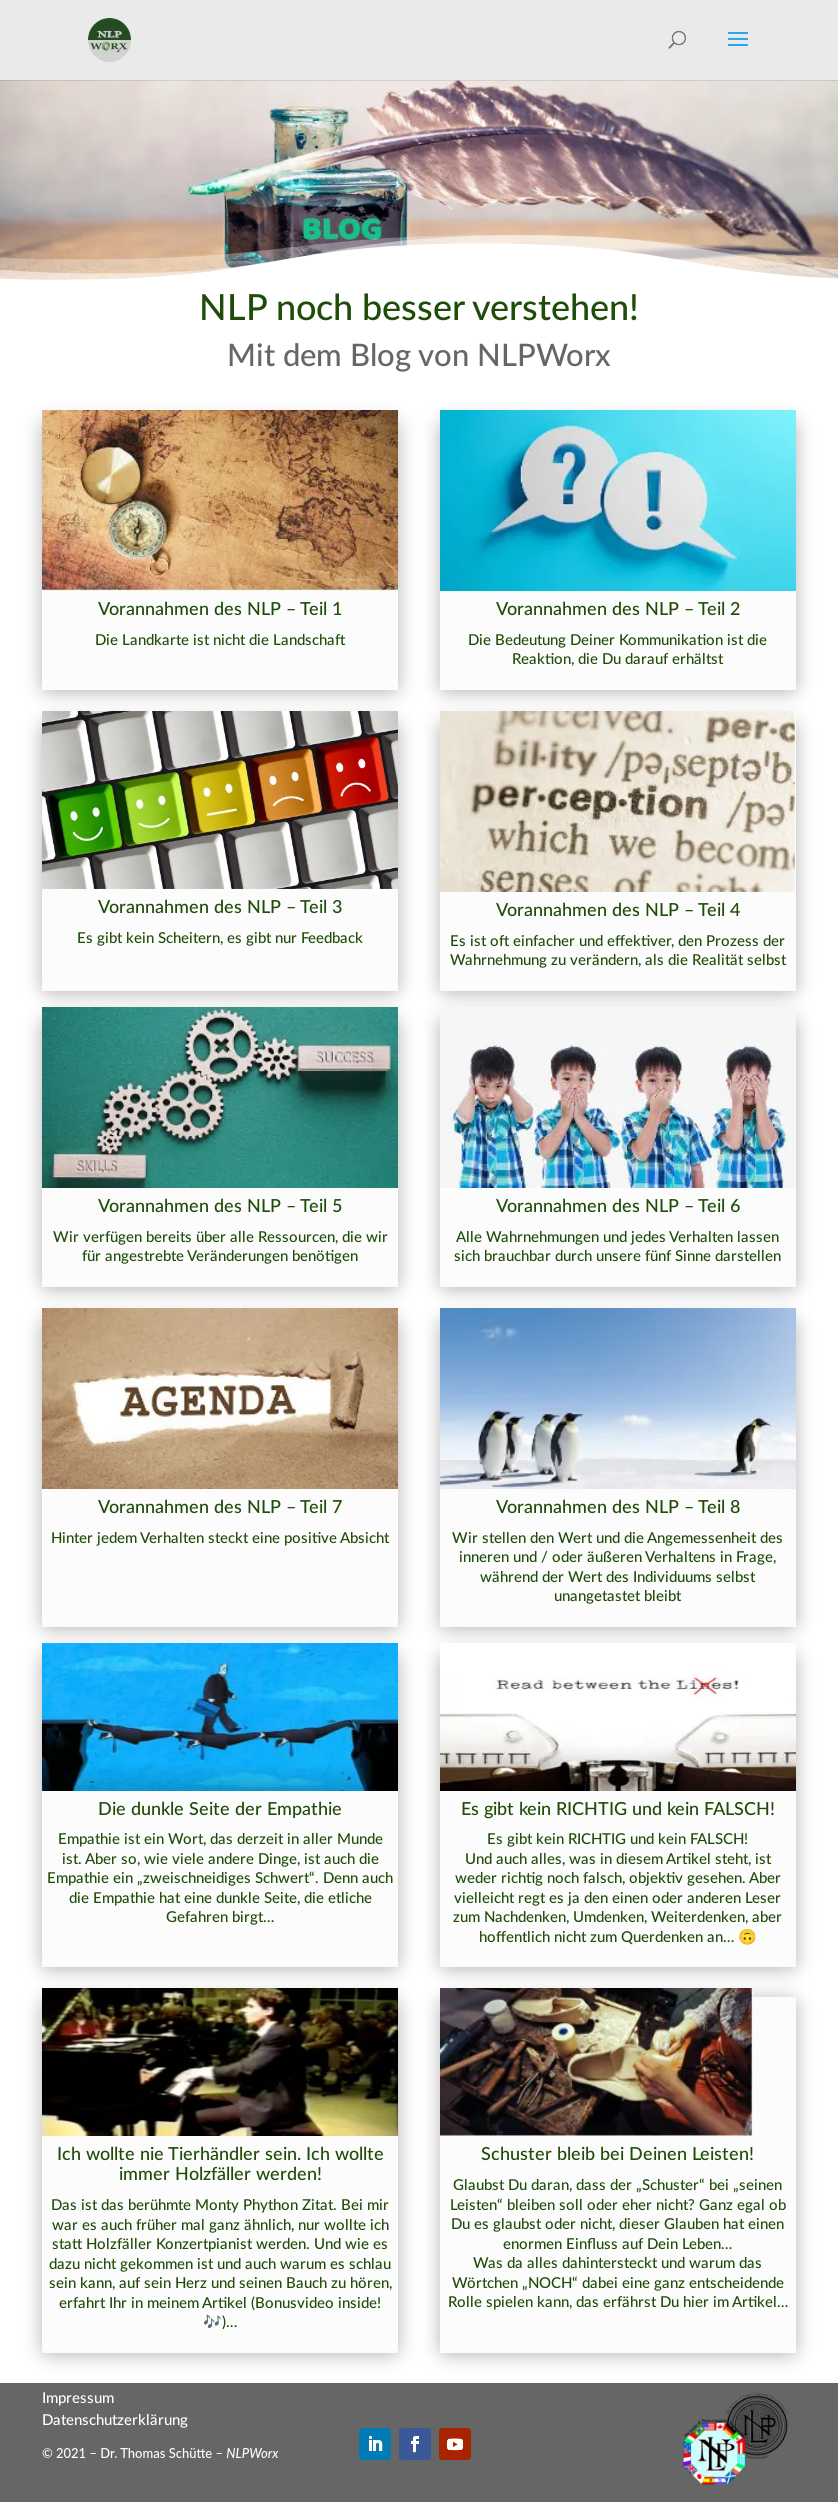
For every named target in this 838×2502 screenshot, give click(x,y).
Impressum (78, 2398)
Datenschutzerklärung (115, 2420)
